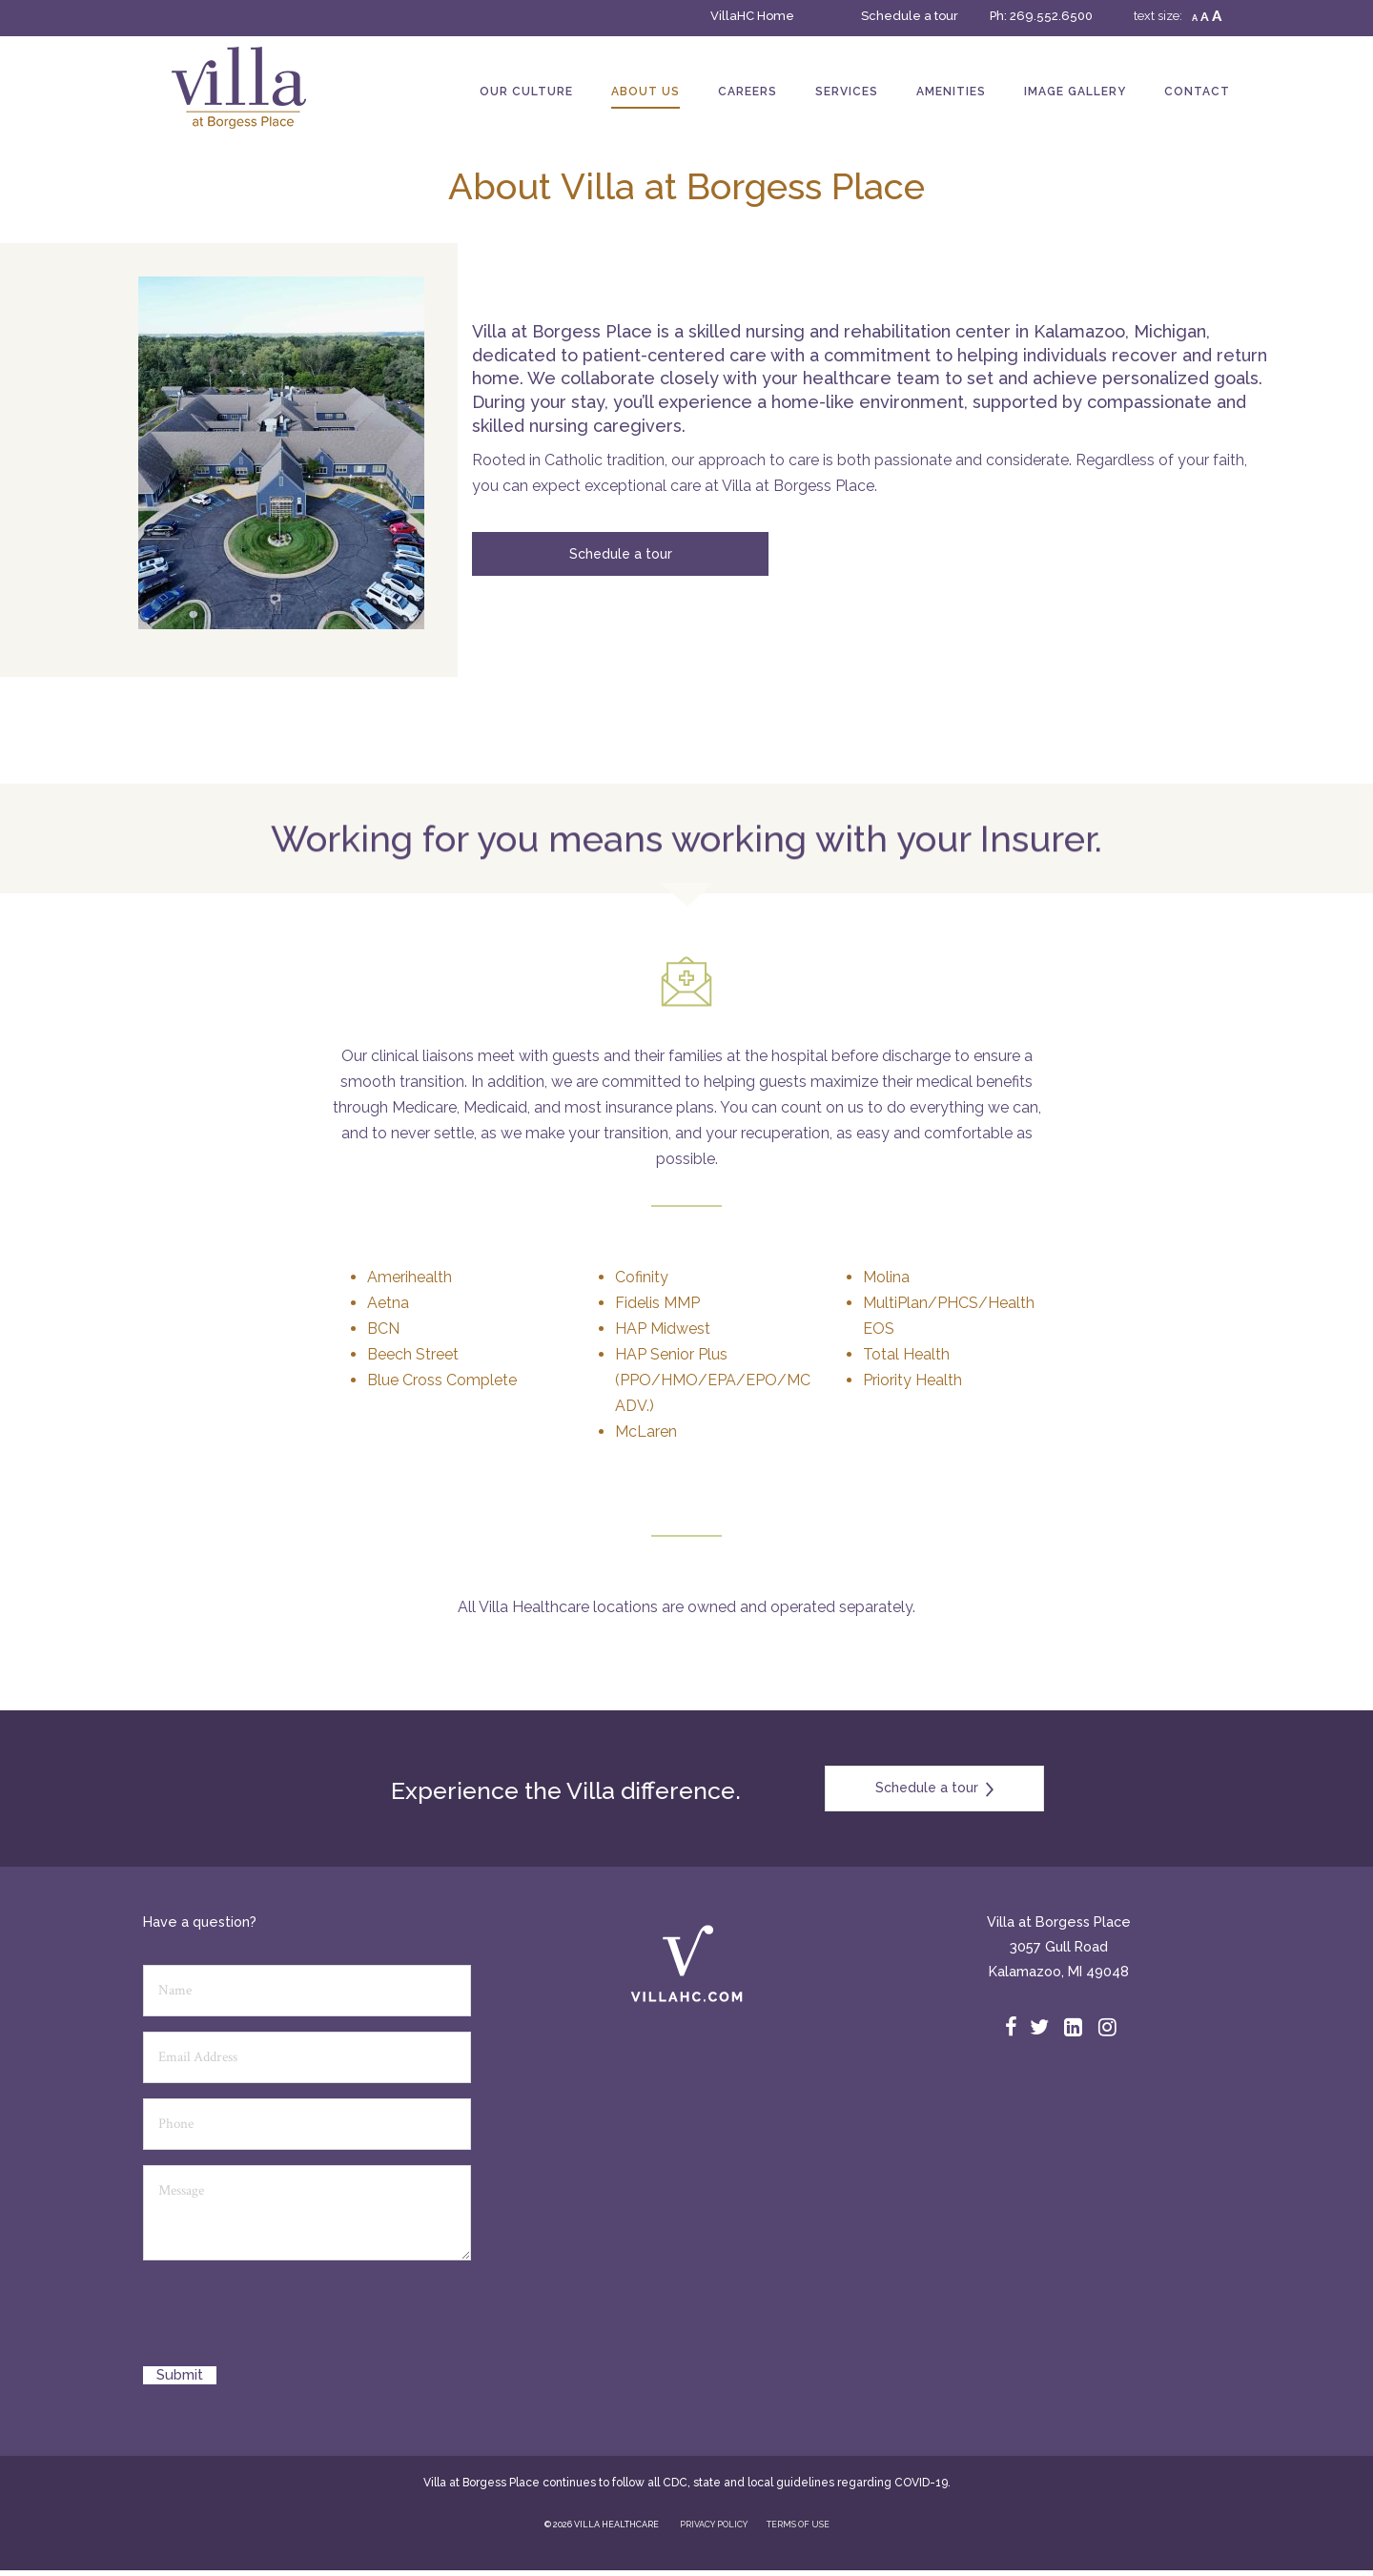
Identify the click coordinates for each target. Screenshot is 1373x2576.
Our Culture (526, 91)
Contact (1197, 91)
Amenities (951, 91)
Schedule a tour (909, 16)
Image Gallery (1075, 91)
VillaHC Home (752, 16)
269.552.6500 (1051, 16)
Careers (747, 91)
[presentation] (288, 2320)
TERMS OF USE (798, 2524)
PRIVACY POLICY (714, 2524)
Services (846, 91)
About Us (645, 91)
